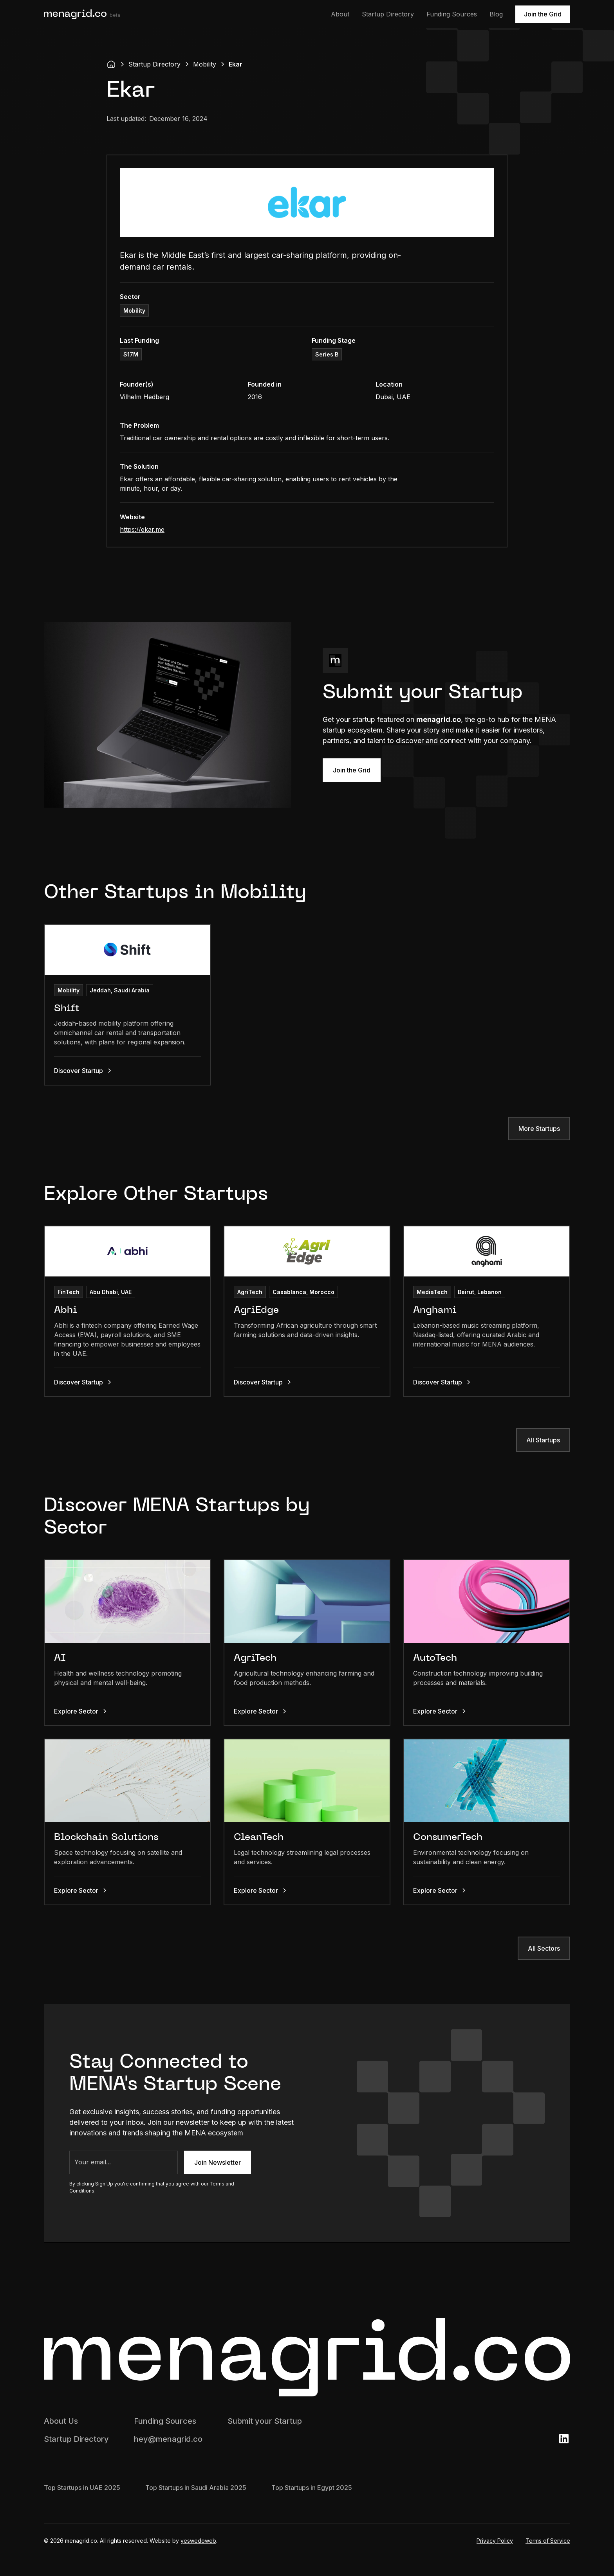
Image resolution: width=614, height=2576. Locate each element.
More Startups (539, 1128)
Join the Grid (543, 14)
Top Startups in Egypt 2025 (311, 2487)
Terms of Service (548, 2540)
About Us (61, 2421)
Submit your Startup (265, 2421)
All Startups (543, 1440)
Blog (496, 14)
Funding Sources (451, 14)
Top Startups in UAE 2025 (82, 2487)
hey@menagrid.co (168, 2439)
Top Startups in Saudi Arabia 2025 (195, 2487)
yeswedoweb (198, 2540)
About (340, 14)
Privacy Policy (495, 2540)
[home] (82, 14)
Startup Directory (388, 14)
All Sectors (544, 1948)
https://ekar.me (142, 529)
